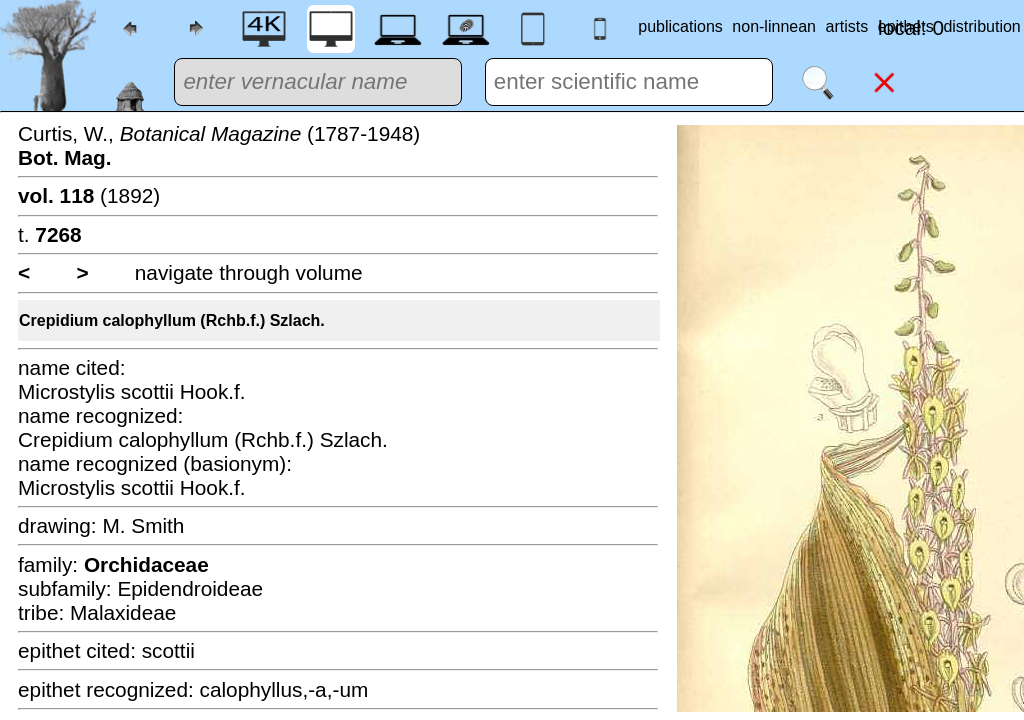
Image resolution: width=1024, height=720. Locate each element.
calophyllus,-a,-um (284, 689)
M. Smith (143, 525)
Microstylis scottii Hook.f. (132, 391)
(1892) (89, 195)
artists (847, 26)
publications (680, 26)
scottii (168, 650)
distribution (981, 26)
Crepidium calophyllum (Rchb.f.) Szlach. (172, 320)
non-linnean (774, 26)
